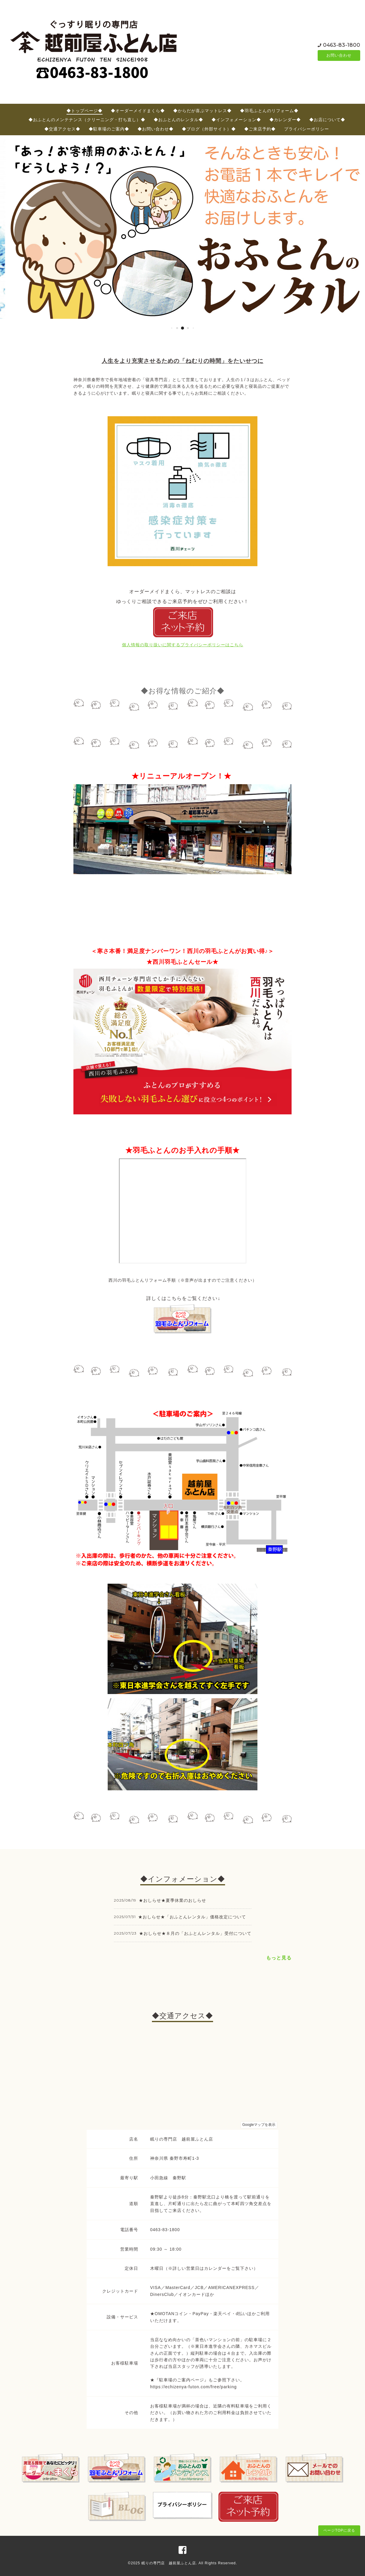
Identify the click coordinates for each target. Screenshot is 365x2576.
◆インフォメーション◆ (236, 119)
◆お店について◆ (327, 119)
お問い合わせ (338, 55)
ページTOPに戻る (339, 2530)
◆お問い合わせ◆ (156, 129)
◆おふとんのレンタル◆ (178, 119)
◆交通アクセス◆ (62, 129)
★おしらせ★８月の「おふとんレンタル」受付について (195, 1933)
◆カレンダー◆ (285, 119)
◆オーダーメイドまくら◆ (138, 110)
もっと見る (279, 1957)
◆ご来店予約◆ (260, 129)
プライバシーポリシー (306, 129)
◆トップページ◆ (84, 110)
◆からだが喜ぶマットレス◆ (202, 110)
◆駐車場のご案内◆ (109, 129)
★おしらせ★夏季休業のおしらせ (172, 1900)
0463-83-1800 (341, 45)
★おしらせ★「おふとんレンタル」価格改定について (192, 1916)
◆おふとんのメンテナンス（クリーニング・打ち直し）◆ (86, 119)
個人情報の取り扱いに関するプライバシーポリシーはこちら (182, 644)
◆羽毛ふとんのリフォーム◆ (269, 110)
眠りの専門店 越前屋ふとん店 (168, 2563)
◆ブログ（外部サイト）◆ (209, 129)
